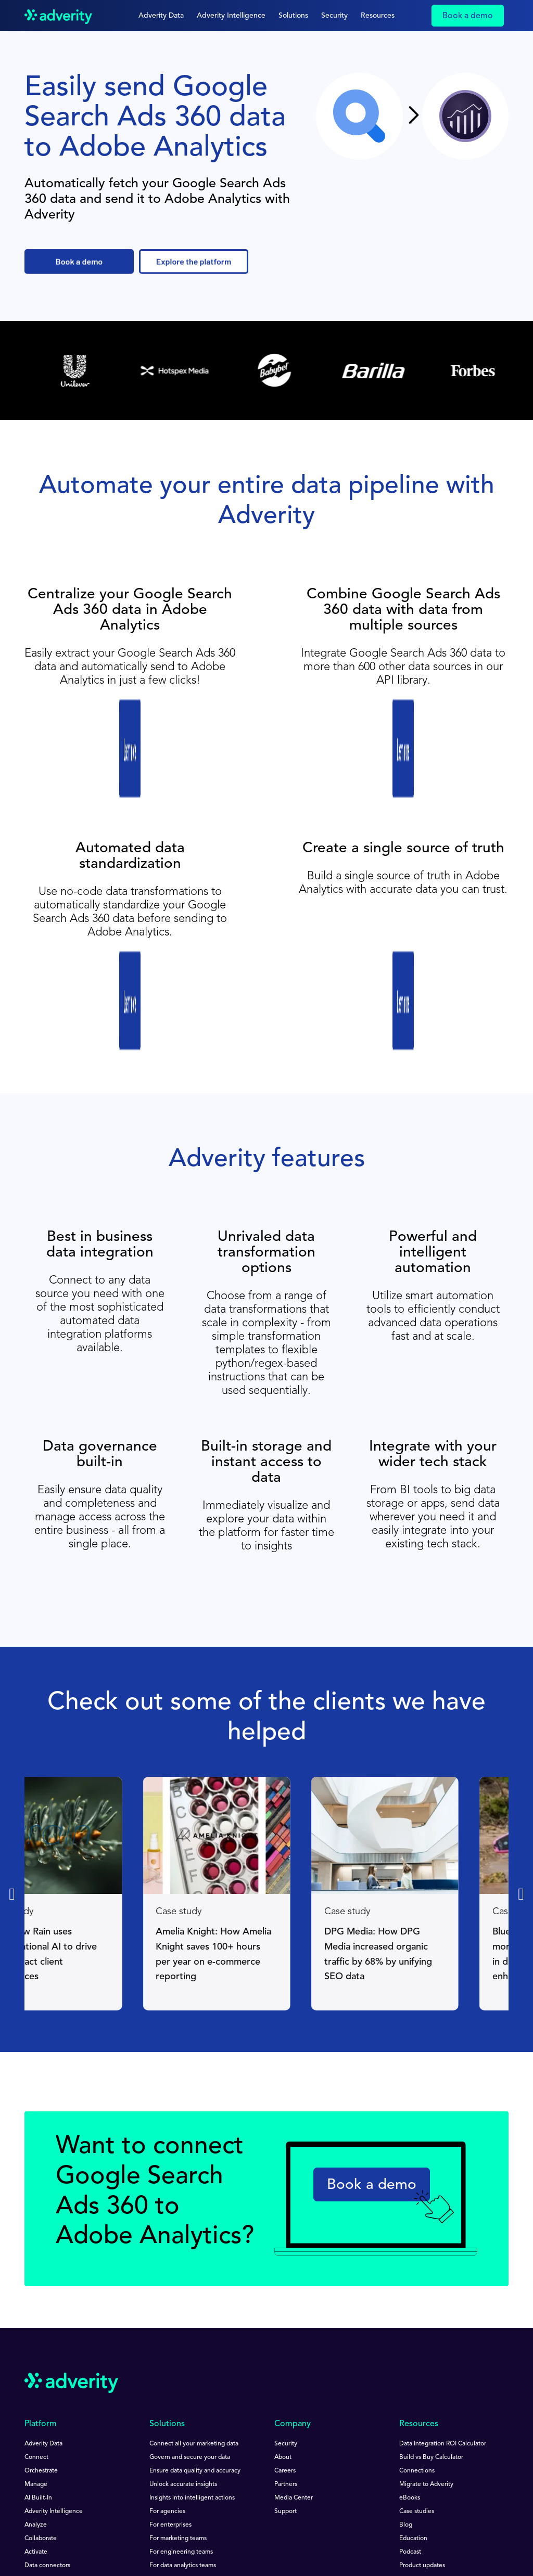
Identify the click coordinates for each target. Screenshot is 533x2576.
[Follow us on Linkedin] (30, 2479)
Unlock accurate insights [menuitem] (183, 2331)
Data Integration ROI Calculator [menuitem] (442, 2291)
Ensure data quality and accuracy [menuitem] (194, 2318)
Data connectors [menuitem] (47, 2413)
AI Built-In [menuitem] (38, 2345)
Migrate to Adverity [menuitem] (426, 2331)
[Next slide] (521, 1741)
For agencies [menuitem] (167, 2358)
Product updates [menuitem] (422, 2413)
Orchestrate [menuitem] (41, 2318)
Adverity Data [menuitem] (43, 2291)
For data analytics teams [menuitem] (182, 2413)
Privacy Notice (118, 2523)
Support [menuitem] (285, 2358)
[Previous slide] (12, 1741)
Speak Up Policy (46, 2531)
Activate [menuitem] (35, 2399)
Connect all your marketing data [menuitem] (193, 2291)
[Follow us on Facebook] (83, 2479)
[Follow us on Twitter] (107, 2479)
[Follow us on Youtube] (58, 2479)
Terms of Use (42, 2523)
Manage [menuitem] (35, 2331)
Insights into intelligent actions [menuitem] (192, 2345)
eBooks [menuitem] (409, 2345)
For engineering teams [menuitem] (181, 2399)
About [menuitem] (282, 2304)
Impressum (122, 2531)
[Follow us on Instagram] (133, 2479)
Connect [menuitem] (36, 2304)
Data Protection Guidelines (214, 2523)
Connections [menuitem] (417, 2318)
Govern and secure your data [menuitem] (189, 2304)
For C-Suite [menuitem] (165, 2426)
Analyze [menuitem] (35, 2372)
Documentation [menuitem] (421, 2426)
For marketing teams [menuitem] (178, 2385)
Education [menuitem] (413, 2385)
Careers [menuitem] (285, 2318)
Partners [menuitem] (285, 2331)
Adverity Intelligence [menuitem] (53, 2358)
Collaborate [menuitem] (40, 2385)
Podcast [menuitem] (410, 2399)
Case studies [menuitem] (416, 2358)
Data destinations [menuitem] (48, 2426)
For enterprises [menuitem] (170, 2372)
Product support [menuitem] (421, 2440)
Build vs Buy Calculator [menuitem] (431, 2304)
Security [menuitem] (285, 2291)
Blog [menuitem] (405, 2372)
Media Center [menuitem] (293, 2345)
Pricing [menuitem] (34, 2440)
